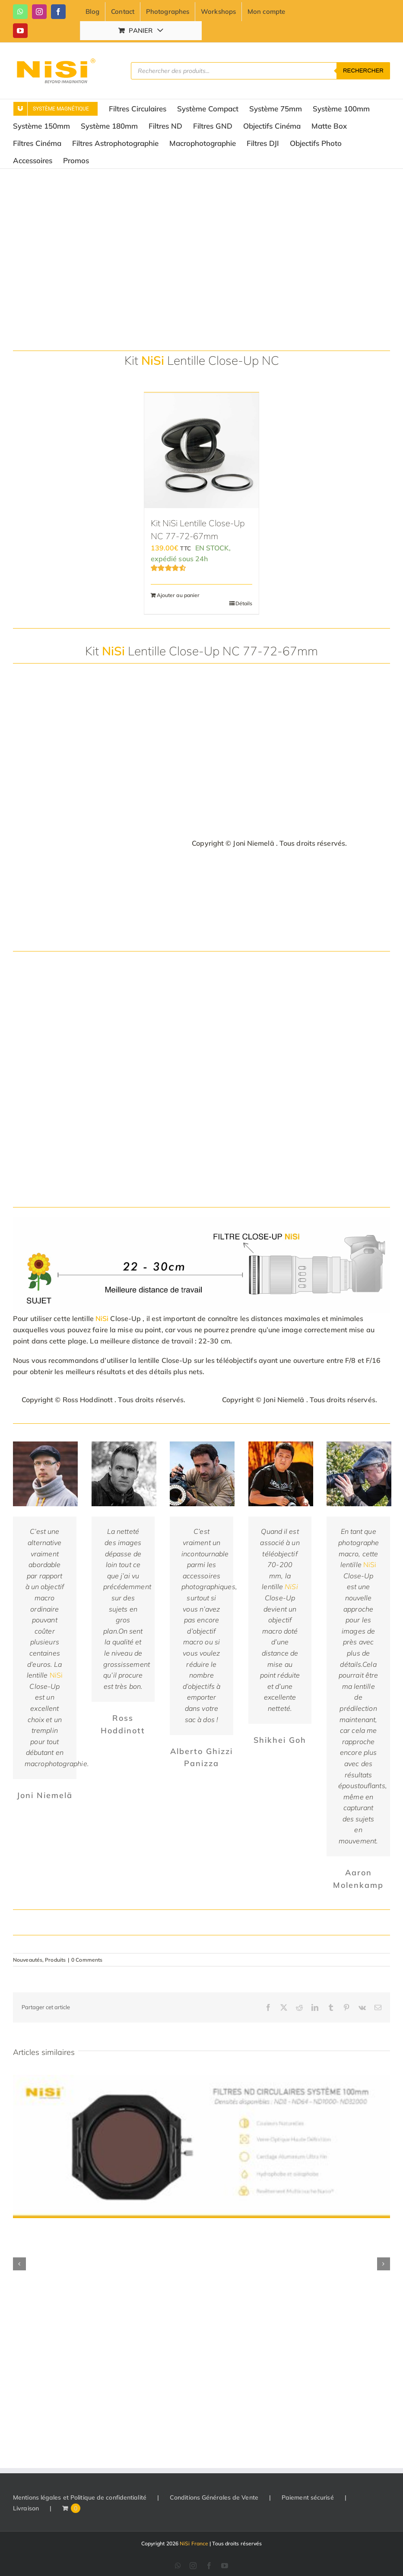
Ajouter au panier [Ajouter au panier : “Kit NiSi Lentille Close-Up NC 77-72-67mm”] (178, 595)
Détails (244, 603)
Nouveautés (27, 1959)
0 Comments (86, 1959)
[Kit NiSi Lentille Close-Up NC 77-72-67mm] (201, 450)
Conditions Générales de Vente (214, 2497)
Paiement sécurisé (308, 2497)
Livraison (26, 2508)
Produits (55, 1959)
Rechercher (363, 70)
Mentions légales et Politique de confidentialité (79, 2497)
